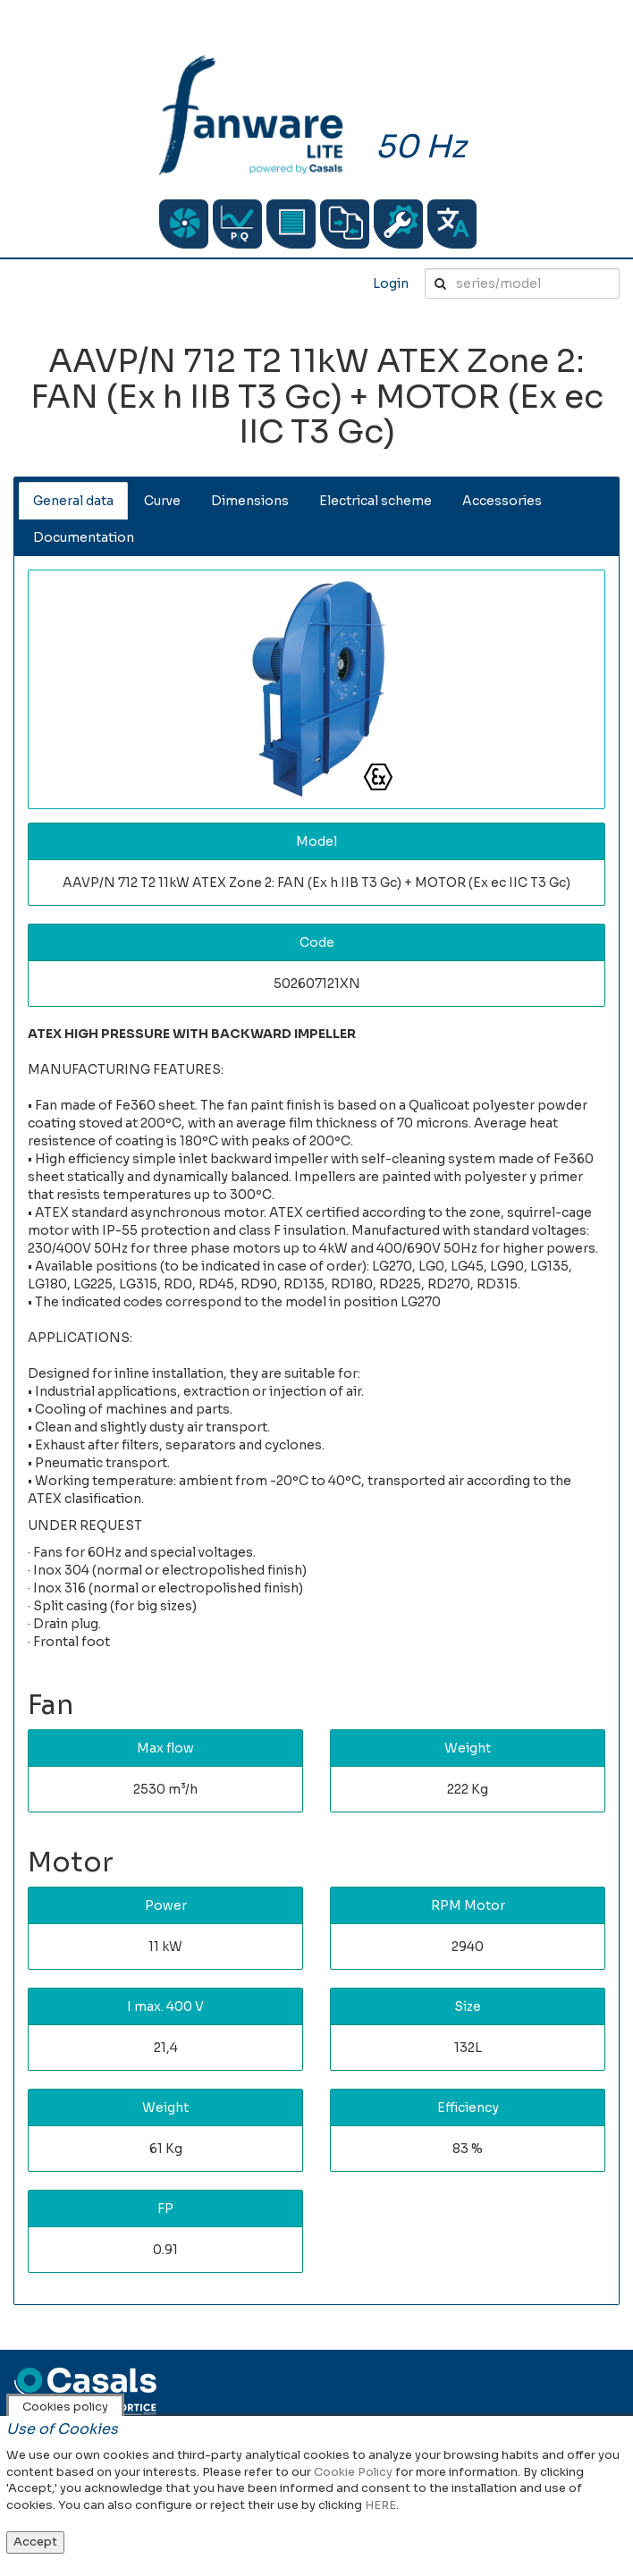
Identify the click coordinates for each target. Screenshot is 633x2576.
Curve (162, 501)
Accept (35, 2541)
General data (73, 501)
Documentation (83, 537)
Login (391, 283)
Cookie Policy (353, 2471)
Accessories (502, 501)
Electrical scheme (375, 501)
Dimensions (250, 501)
